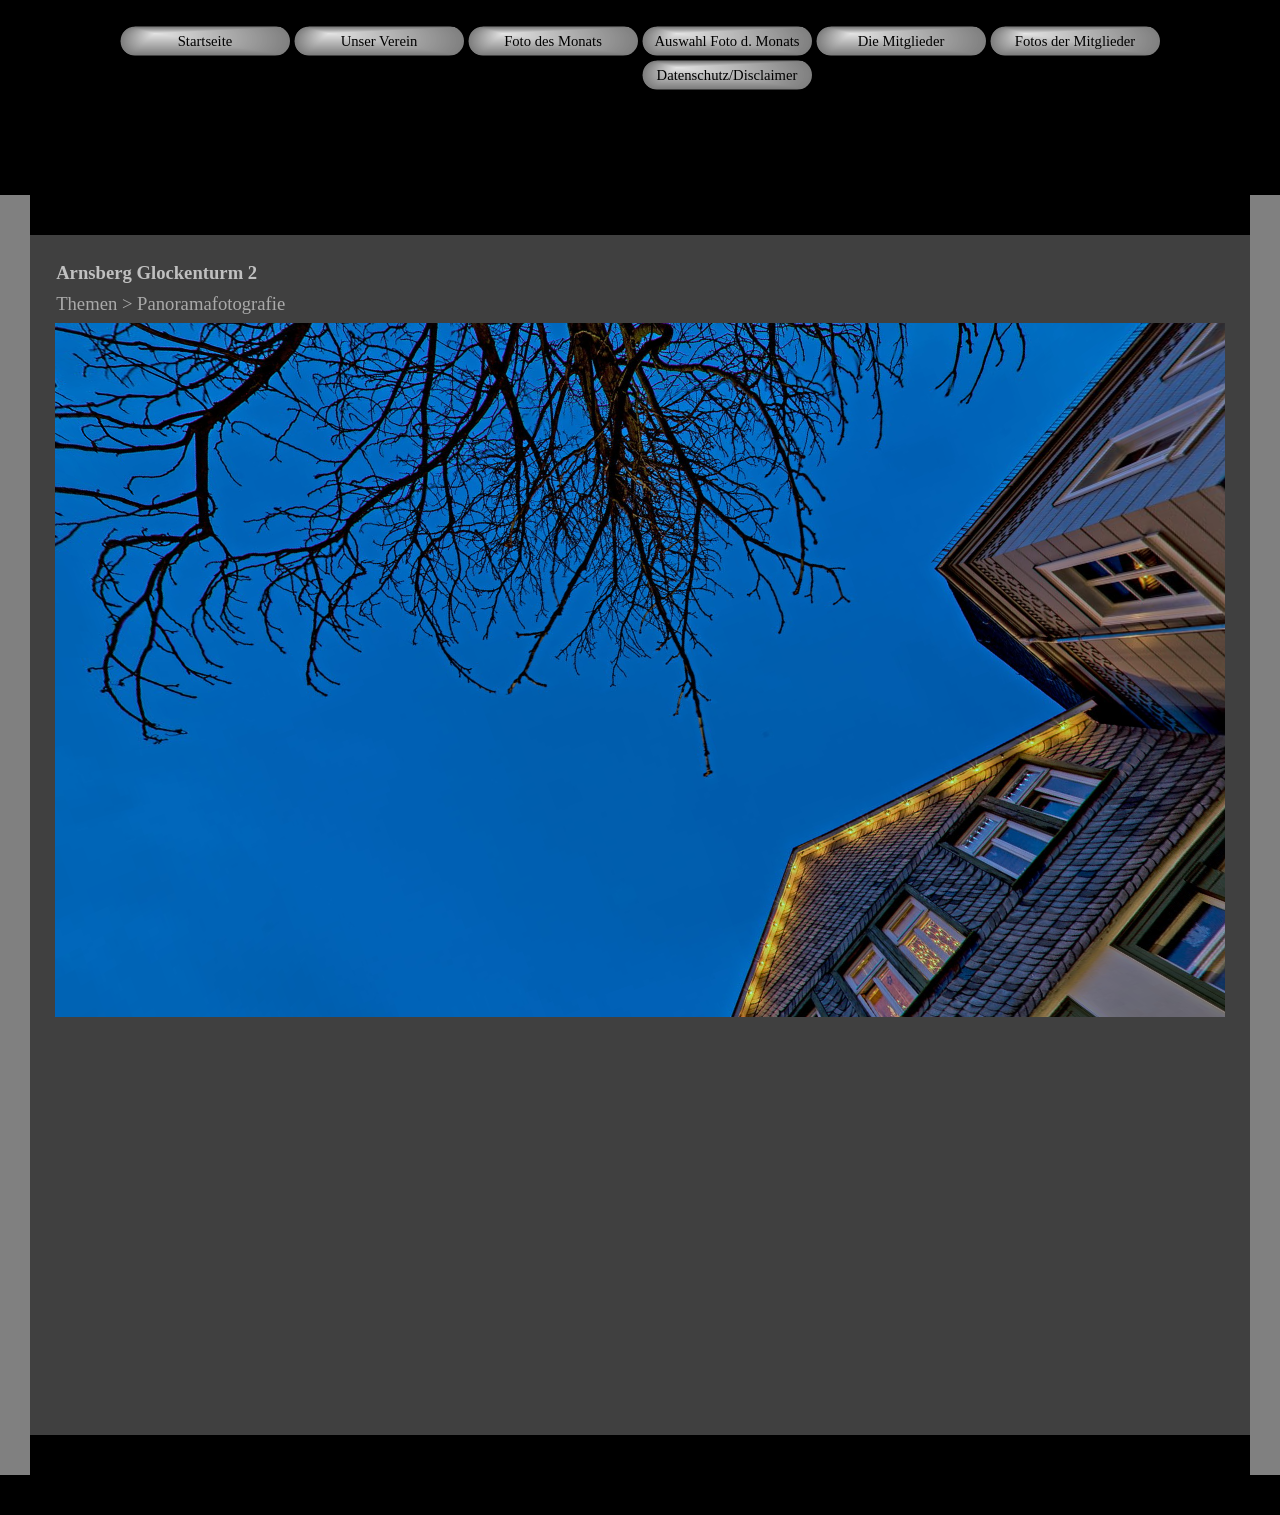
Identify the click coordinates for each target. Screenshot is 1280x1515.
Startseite (205, 41)
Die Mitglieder (901, 41)
